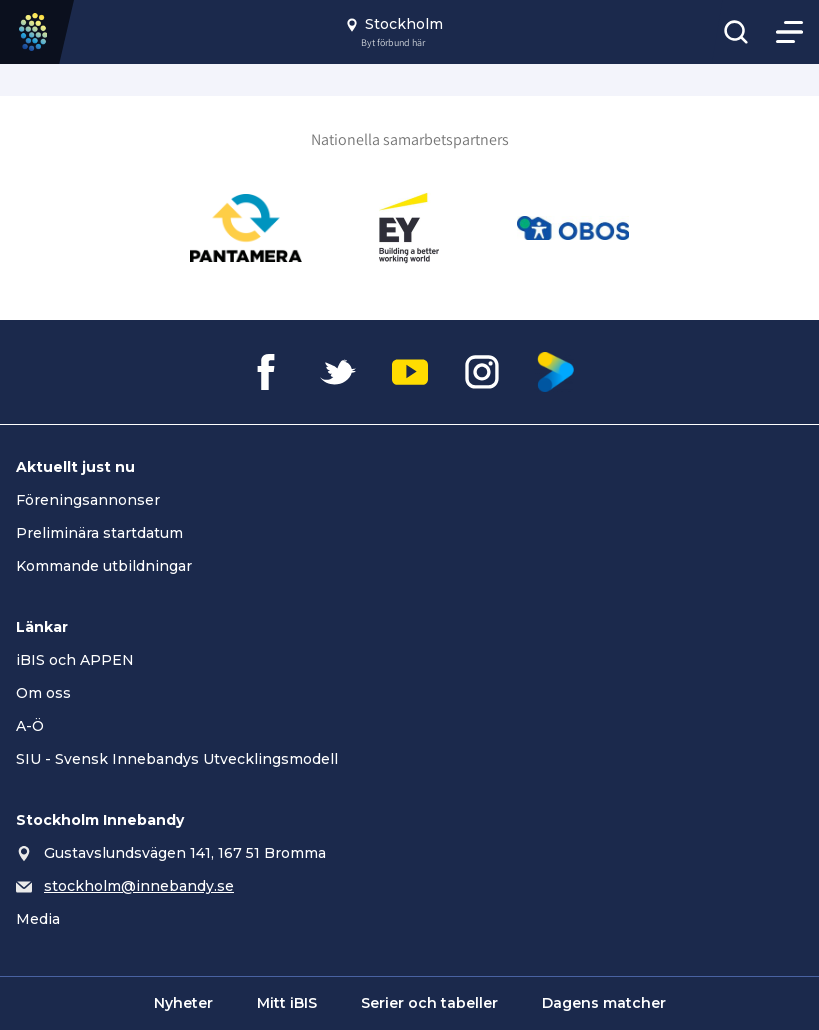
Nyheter (183, 1003)
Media (38, 919)
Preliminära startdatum (99, 533)
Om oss (43, 693)
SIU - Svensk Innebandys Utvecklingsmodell (177, 759)
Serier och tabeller (429, 1003)
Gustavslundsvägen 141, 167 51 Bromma (185, 853)
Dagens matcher (604, 1003)
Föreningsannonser (88, 500)
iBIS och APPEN (75, 660)
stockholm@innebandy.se (139, 886)
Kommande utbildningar (104, 566)
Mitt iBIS (287, 1003)
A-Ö (30, 726)
